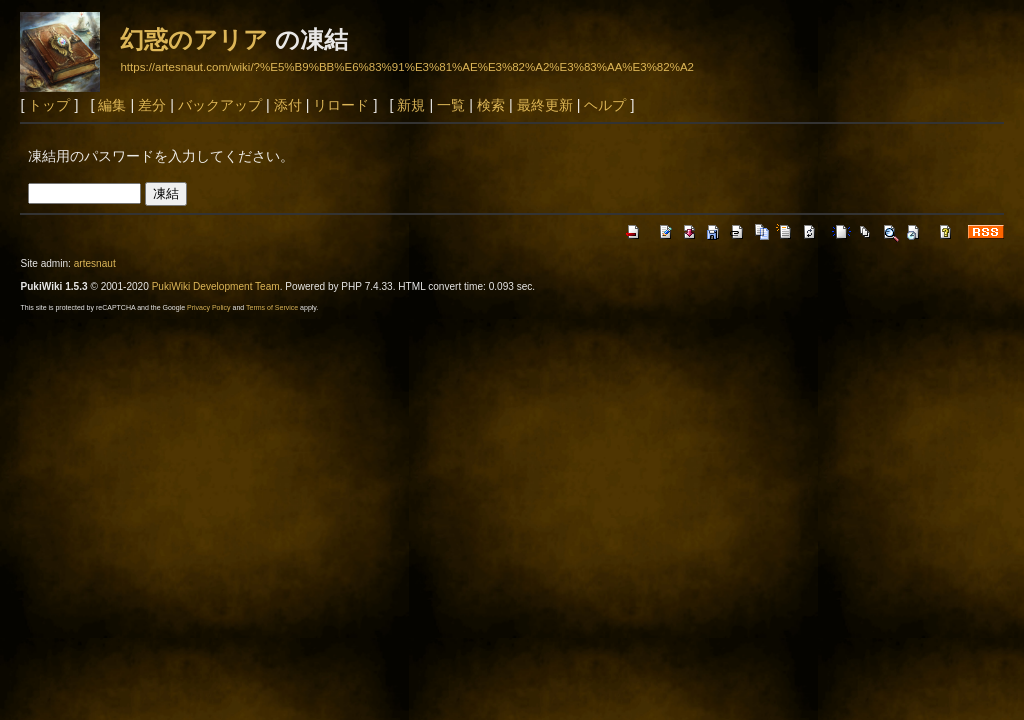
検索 (491, 105)
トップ (49, 105)
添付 (288, 105)
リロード (341, 105)
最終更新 (545, 105)
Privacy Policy (209, 307)
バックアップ (220, 105)
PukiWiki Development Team (216, 286)
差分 (152, 105)
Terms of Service (272, 307)
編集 (112, 105)
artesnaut (95, 263)
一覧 (451, 105)
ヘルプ (605, 105)
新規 (411, 105)
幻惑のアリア (194, 39)
